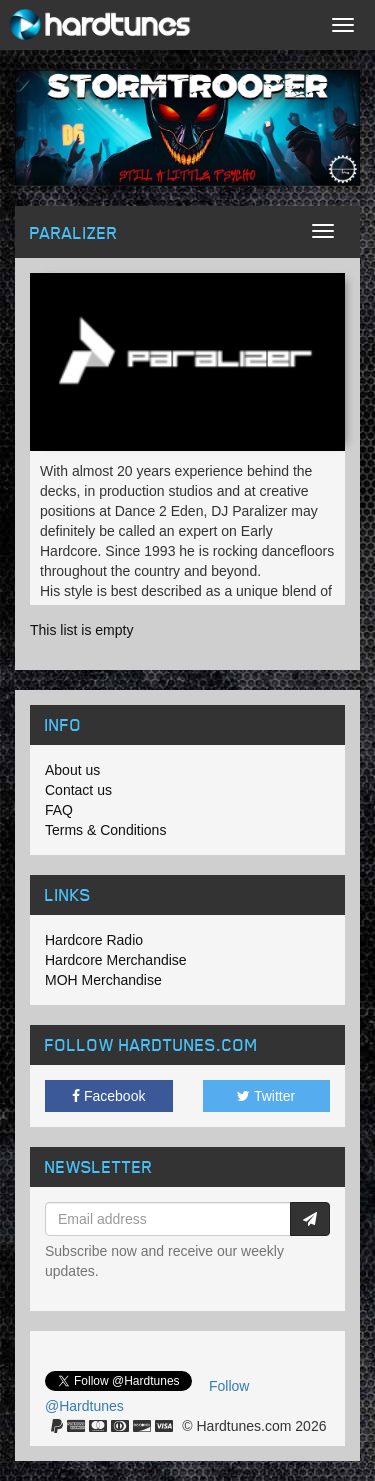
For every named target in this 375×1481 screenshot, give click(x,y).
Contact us (78, 790)
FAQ (59, 810)
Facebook (108, 1096)
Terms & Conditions (105, 830)
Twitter (266, 1096)
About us (72, 770)
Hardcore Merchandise (116, 960)
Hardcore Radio (94, 940)
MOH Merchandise (103, 980)
